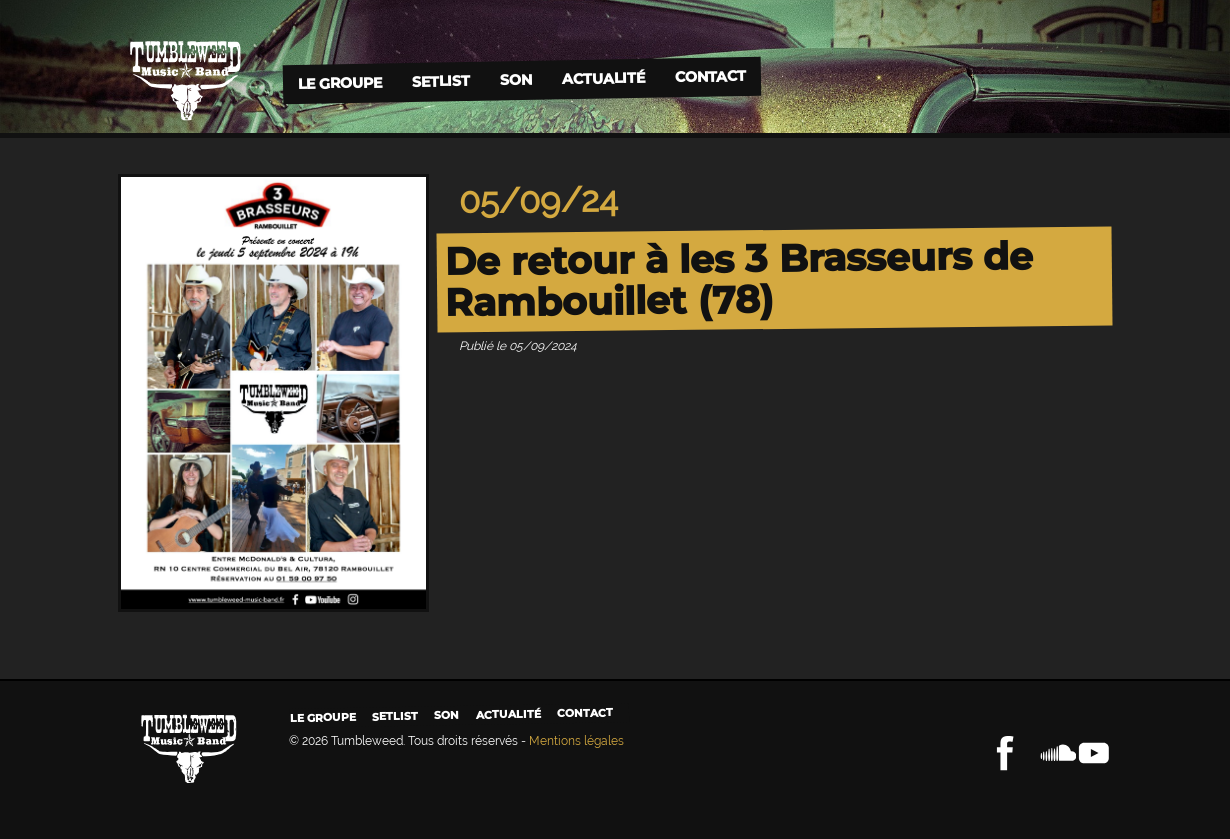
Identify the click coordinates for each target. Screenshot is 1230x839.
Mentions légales (576, 741)
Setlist (440, 81)
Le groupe (339, 82)
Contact (709, 76)
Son (515, 79)
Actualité (602, 77)
